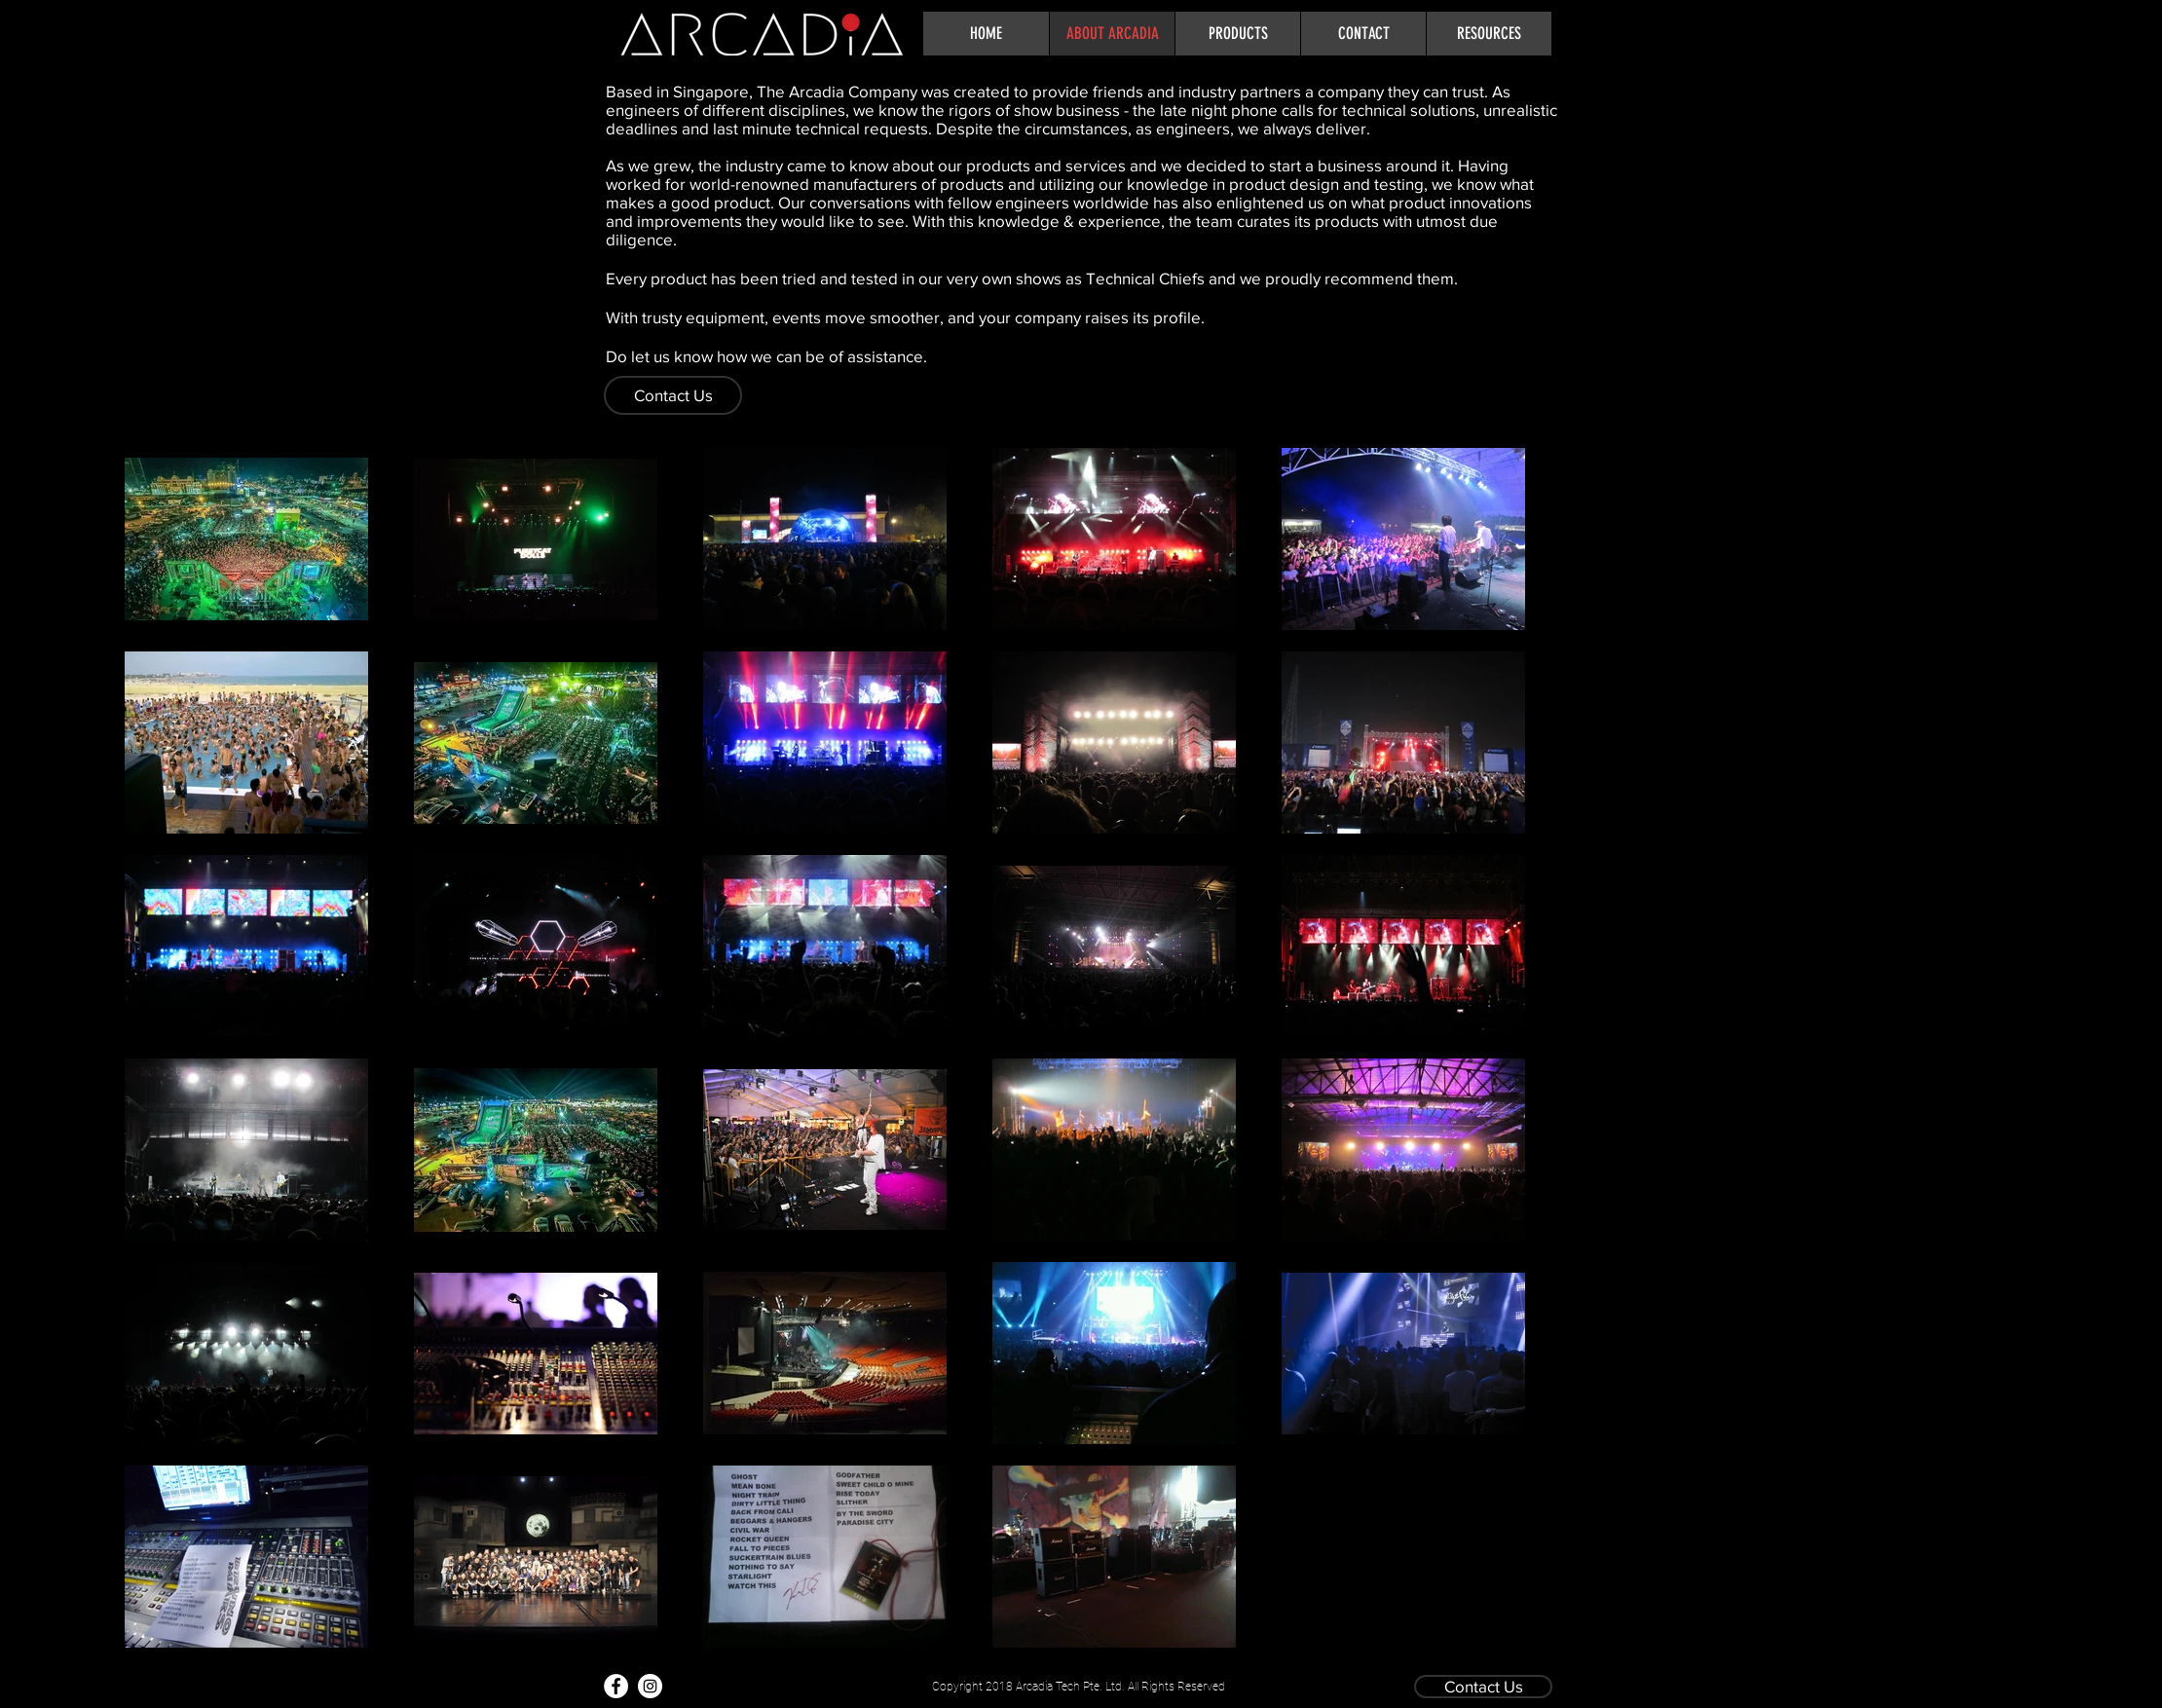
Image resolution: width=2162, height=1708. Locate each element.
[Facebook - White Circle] (616, 1686)
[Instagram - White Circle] (650, 1686)
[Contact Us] (673, 395)
